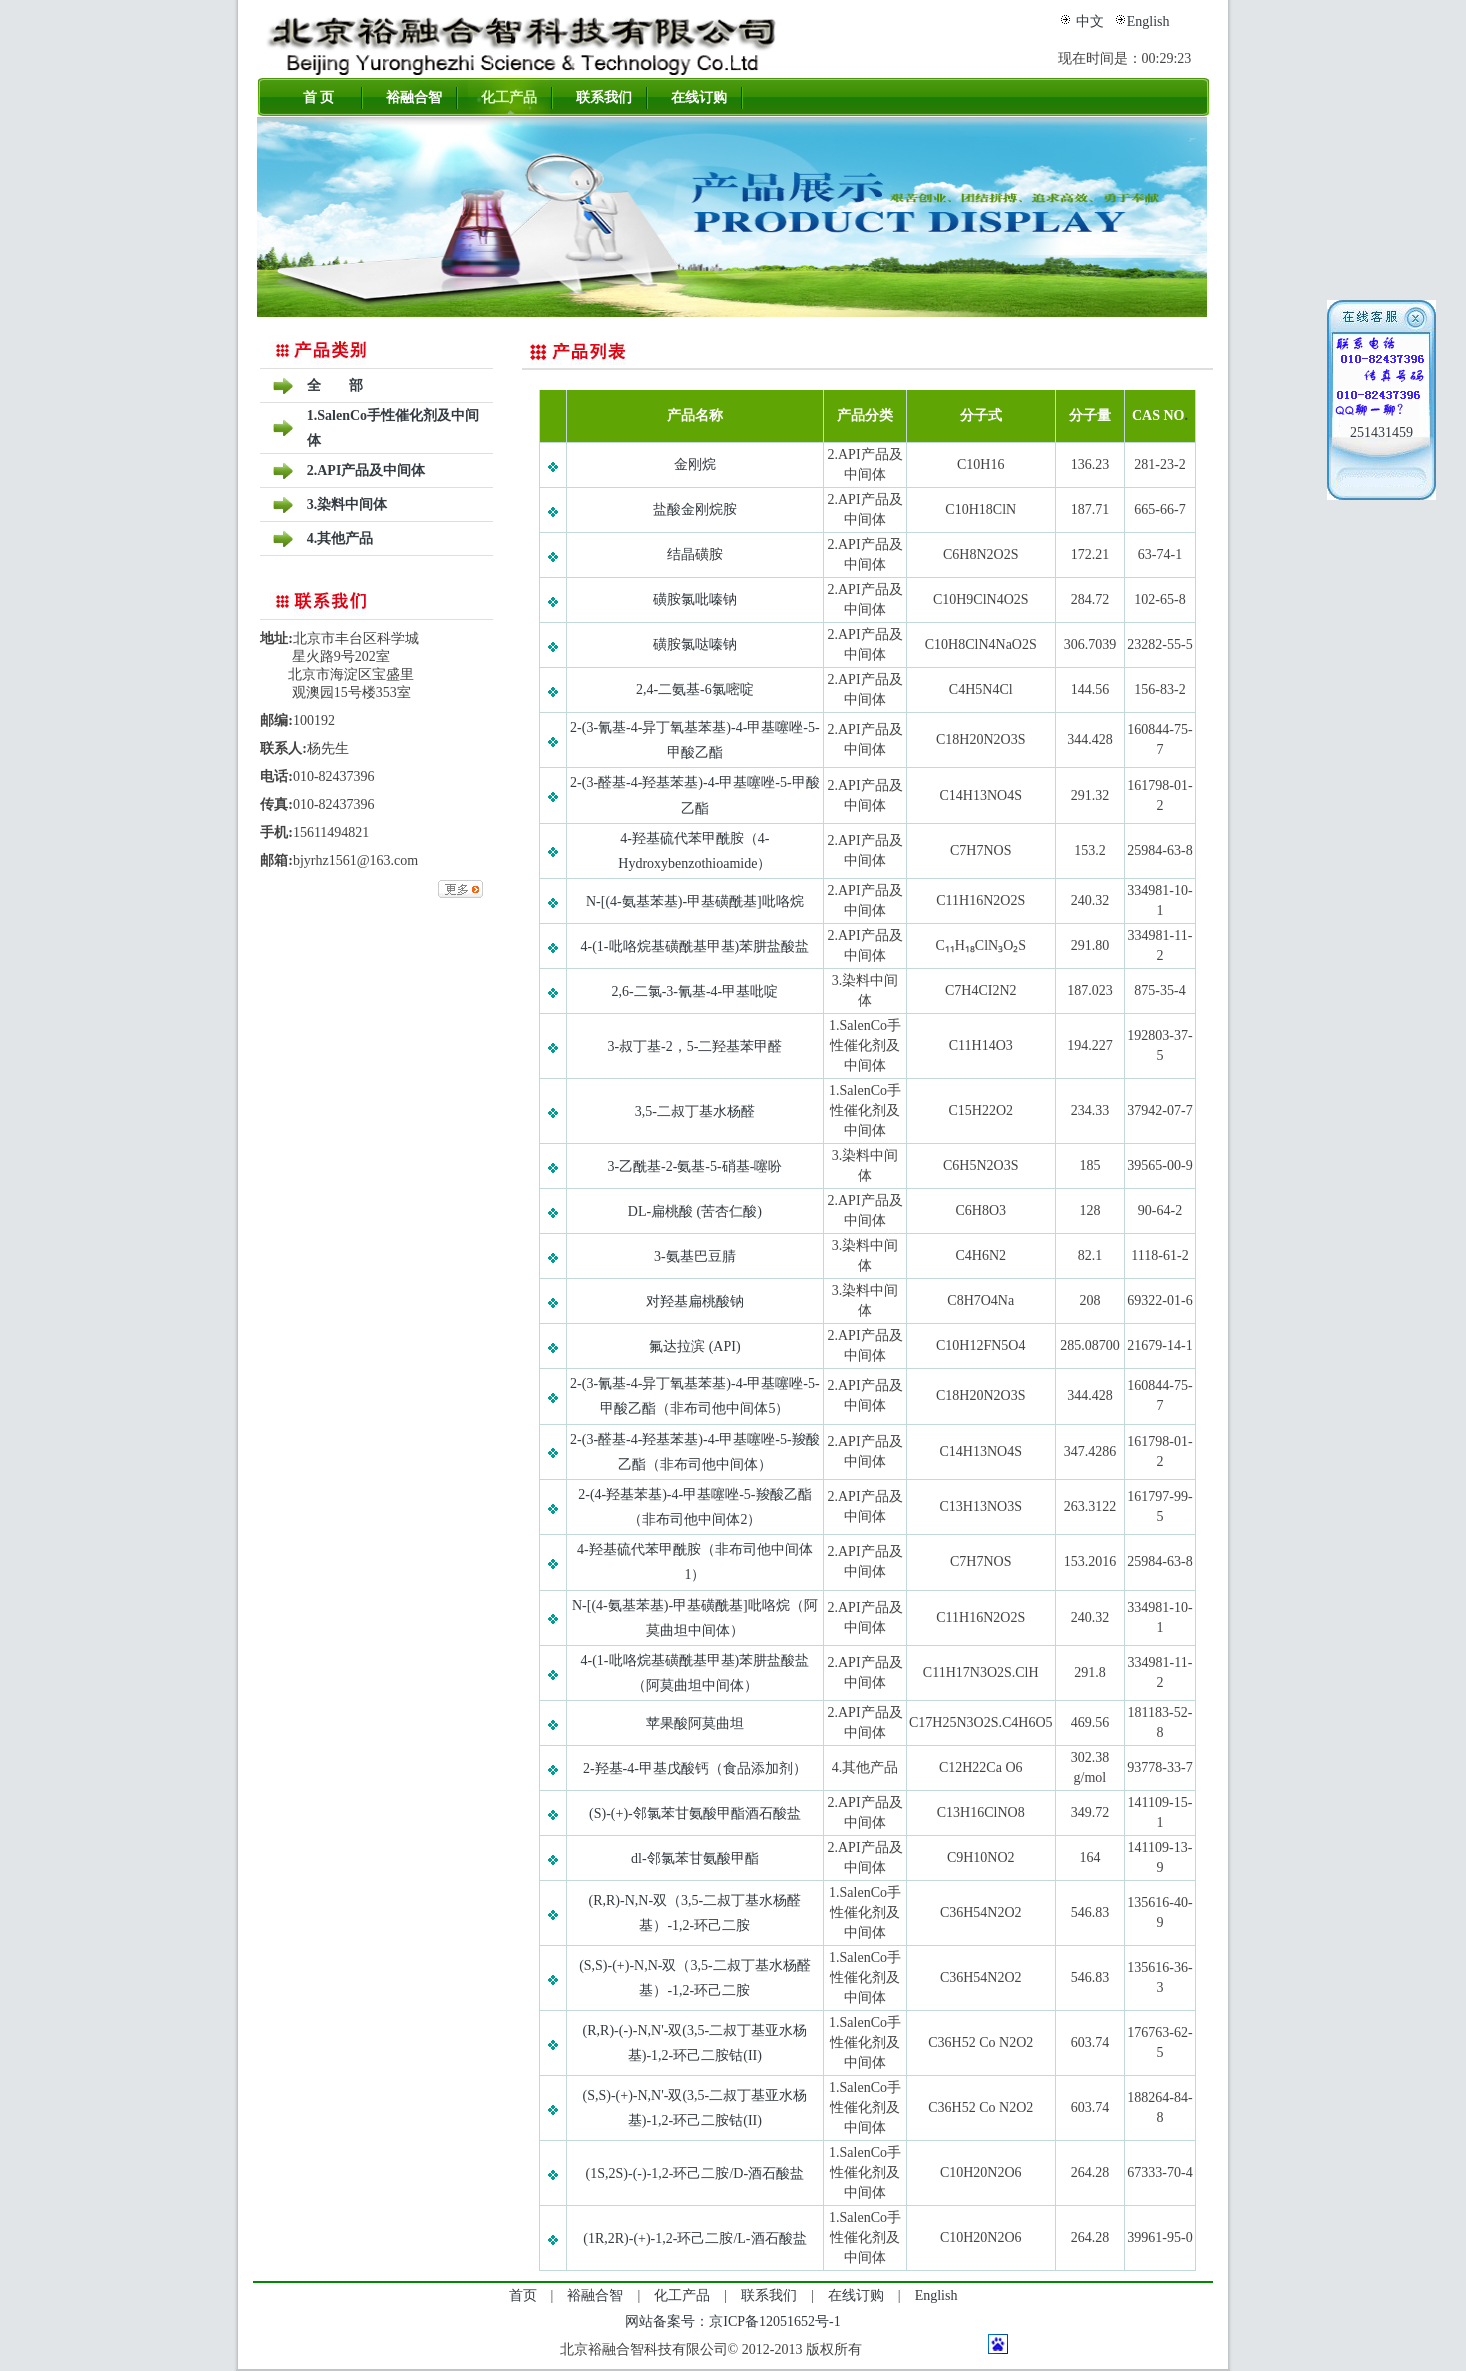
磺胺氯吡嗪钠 (695, 599)
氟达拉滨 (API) (694, 1346)
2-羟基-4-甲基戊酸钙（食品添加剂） (695, 1768)
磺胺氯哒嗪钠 (695, 644)
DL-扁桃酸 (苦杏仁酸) (695, 1211)
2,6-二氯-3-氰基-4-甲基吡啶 (694, 991)
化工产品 (509, 97)
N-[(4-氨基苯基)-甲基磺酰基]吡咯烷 (695, 901)
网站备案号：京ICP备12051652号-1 (732, 2321)
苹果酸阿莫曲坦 (695, 1723)
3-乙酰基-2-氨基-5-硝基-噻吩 (694, 1166)
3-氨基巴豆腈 (695, 1256)
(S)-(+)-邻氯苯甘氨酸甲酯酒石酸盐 (695, 1813)
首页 (523, 2295)
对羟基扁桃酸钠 (695, 1301)
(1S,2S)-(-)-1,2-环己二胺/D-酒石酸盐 (695, 2173)
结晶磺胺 (695, 554)
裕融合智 (414, 97)
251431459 (1381, 432)
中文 (1090, 21)
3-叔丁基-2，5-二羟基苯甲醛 (694, 1046)
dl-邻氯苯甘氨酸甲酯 (695, 1858)
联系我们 (604, 97)
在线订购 (699, 97)
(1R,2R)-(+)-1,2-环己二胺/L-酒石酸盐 (694, 2238)
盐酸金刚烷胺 (695, 509)
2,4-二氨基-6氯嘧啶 (695, 689)
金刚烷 (695, 464)
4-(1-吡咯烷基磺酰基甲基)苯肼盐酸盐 (695, 946)
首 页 (319, 97)
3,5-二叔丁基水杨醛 (695, 1111)
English (1148, 21)
